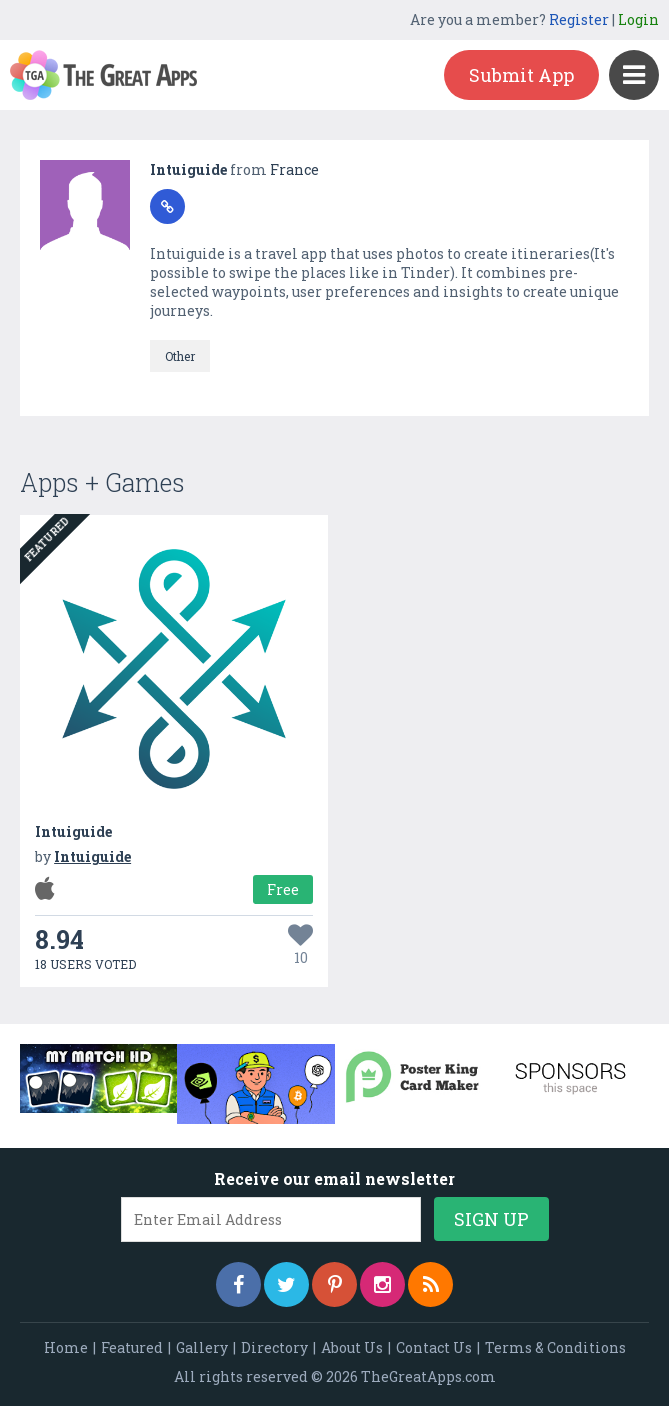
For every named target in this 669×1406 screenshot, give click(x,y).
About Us (352, 1347)
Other (180, 356)
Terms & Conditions (555, 1347)
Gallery (202, 1347)
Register (579, 19)
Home (66, 1347)
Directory (274, 1347)
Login (638, 19)
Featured (132, 1347)
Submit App (521, 75)
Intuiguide (190, 169)
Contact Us (434, 1347)
